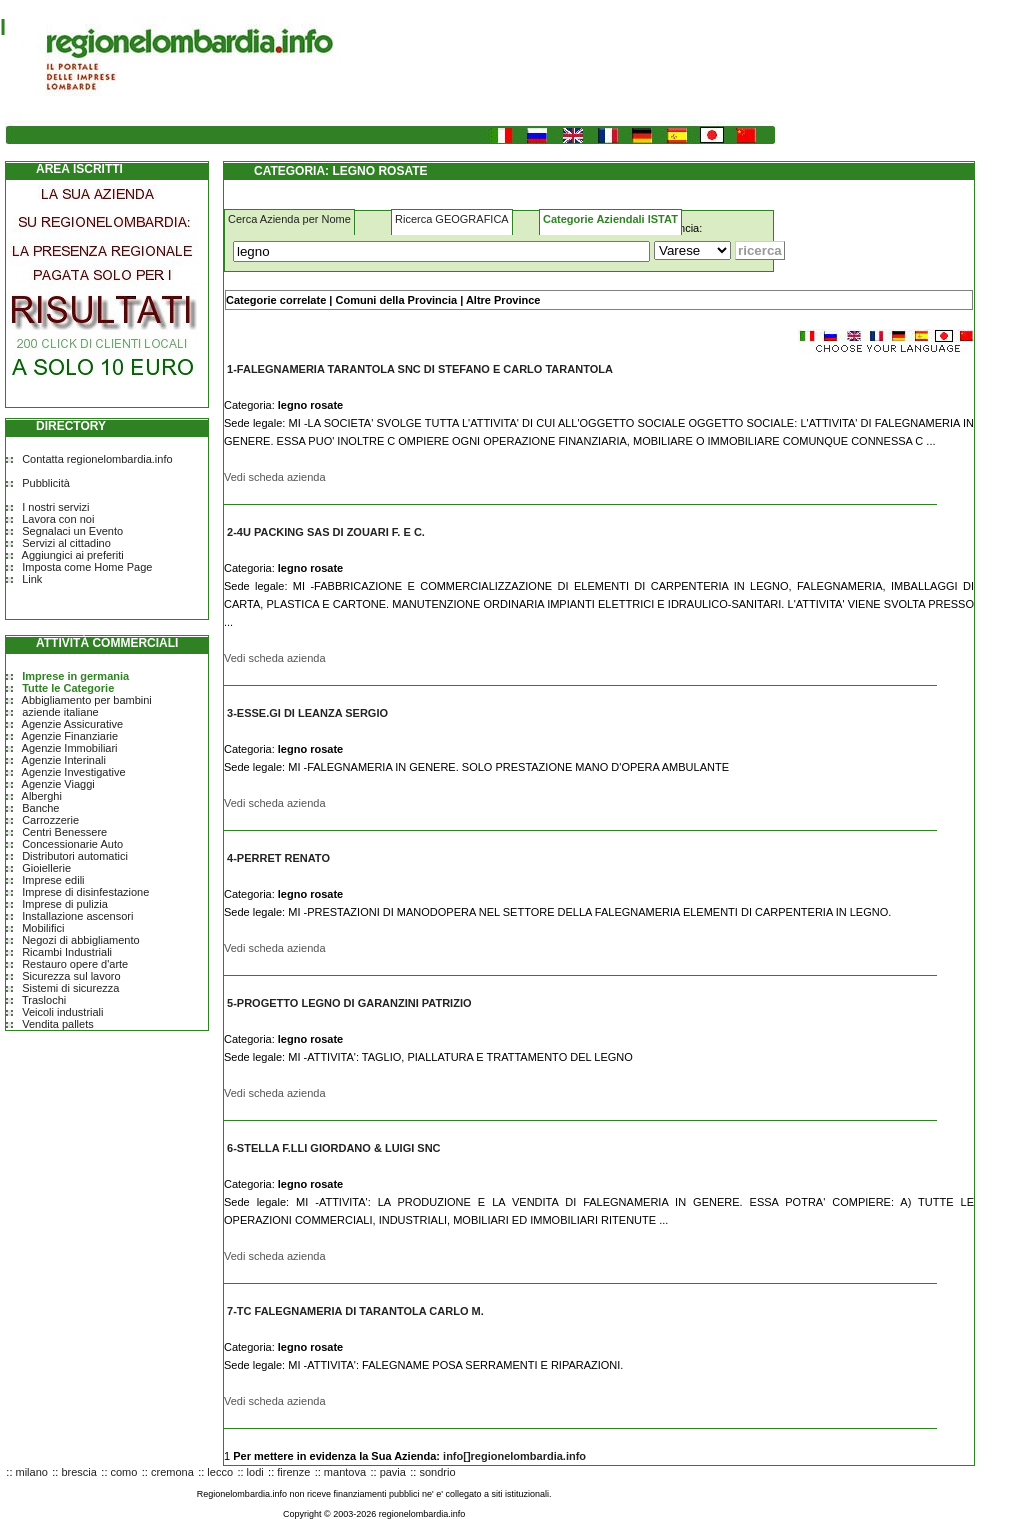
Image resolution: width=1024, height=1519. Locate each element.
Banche (40, 808)
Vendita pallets (58, 1024)
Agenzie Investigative (74, 772)
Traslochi (44, 1000)
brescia (78, 1472)
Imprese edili (53, 880)
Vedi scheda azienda (275, 477)
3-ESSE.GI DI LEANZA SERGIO (307, 713)
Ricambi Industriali (67, 952)
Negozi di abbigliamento (80, 940)
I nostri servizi (55, 507)
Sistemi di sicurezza (70, 988)
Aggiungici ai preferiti (73, 555)
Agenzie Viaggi (58, 784)
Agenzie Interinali (64, 760)
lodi (255, 1472)
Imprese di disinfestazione (85, 892)
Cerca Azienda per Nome (289, 219)
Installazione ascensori (77, 916)
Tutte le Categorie (68, 688)
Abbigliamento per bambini (87, 700)
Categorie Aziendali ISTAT (610, 219)
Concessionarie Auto (72, 844)
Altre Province (503, 300)
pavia (393, 1472)
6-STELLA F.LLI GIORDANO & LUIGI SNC (333, 1148)
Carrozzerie (50, 820)
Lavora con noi (58, 519)
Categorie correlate (276, 300)
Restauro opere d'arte (75, 964)
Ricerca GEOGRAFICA (452, 219)
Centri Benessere (64, 832)
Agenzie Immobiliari (70, 748)
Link (32, 579)
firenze (293, 1472)
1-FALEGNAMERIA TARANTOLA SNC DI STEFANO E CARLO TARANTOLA (420, 369)
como (124, 1472)
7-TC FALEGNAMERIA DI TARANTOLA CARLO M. (355, 1311)
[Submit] (760, 250)
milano (32, 1472)
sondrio (437, 1472)
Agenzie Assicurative (73, 724)
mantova (345, 1472)
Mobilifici (43, 928)
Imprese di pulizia (65, 904)
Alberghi (42, 796)
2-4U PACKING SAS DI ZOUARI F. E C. (326, 532)
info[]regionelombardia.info (514, 1456)
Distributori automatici (75, 856)
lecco (220, 1472)
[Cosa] (441, 251)
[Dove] (692, 250)
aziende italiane (60, 712)
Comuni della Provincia (396, 300)
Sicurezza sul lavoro (71, 976)
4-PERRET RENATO (278, 858)
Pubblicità (46, 483)
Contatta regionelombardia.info (97, 459)
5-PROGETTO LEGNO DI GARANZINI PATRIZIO (349, 1003)
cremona (172, 1472)
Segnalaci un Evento (72, 531)
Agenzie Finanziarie (70, 736)
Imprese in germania (75, 676)
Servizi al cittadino (66, 543)
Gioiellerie (46, 868)
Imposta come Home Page (87, 567)
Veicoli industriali (62, 1012)
